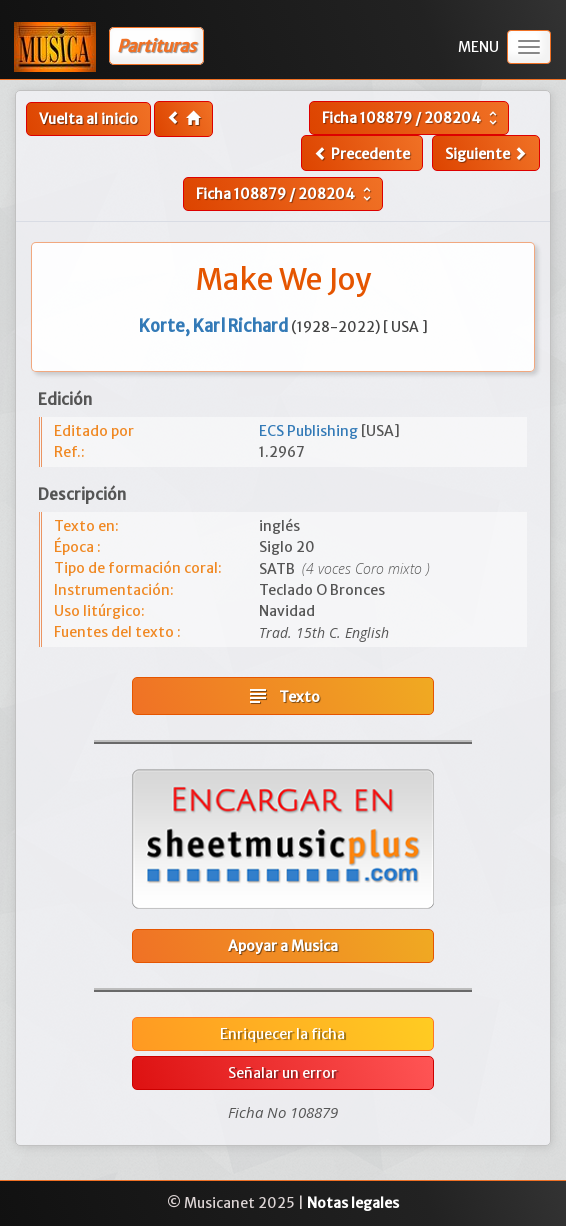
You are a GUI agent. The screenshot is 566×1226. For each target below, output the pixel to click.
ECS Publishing (310, 431)
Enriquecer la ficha (282, 1034)
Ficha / (412, 118)
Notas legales (353, 1203)
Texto (283, 696)
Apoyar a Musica (283, 946)
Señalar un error (282, 1073)
